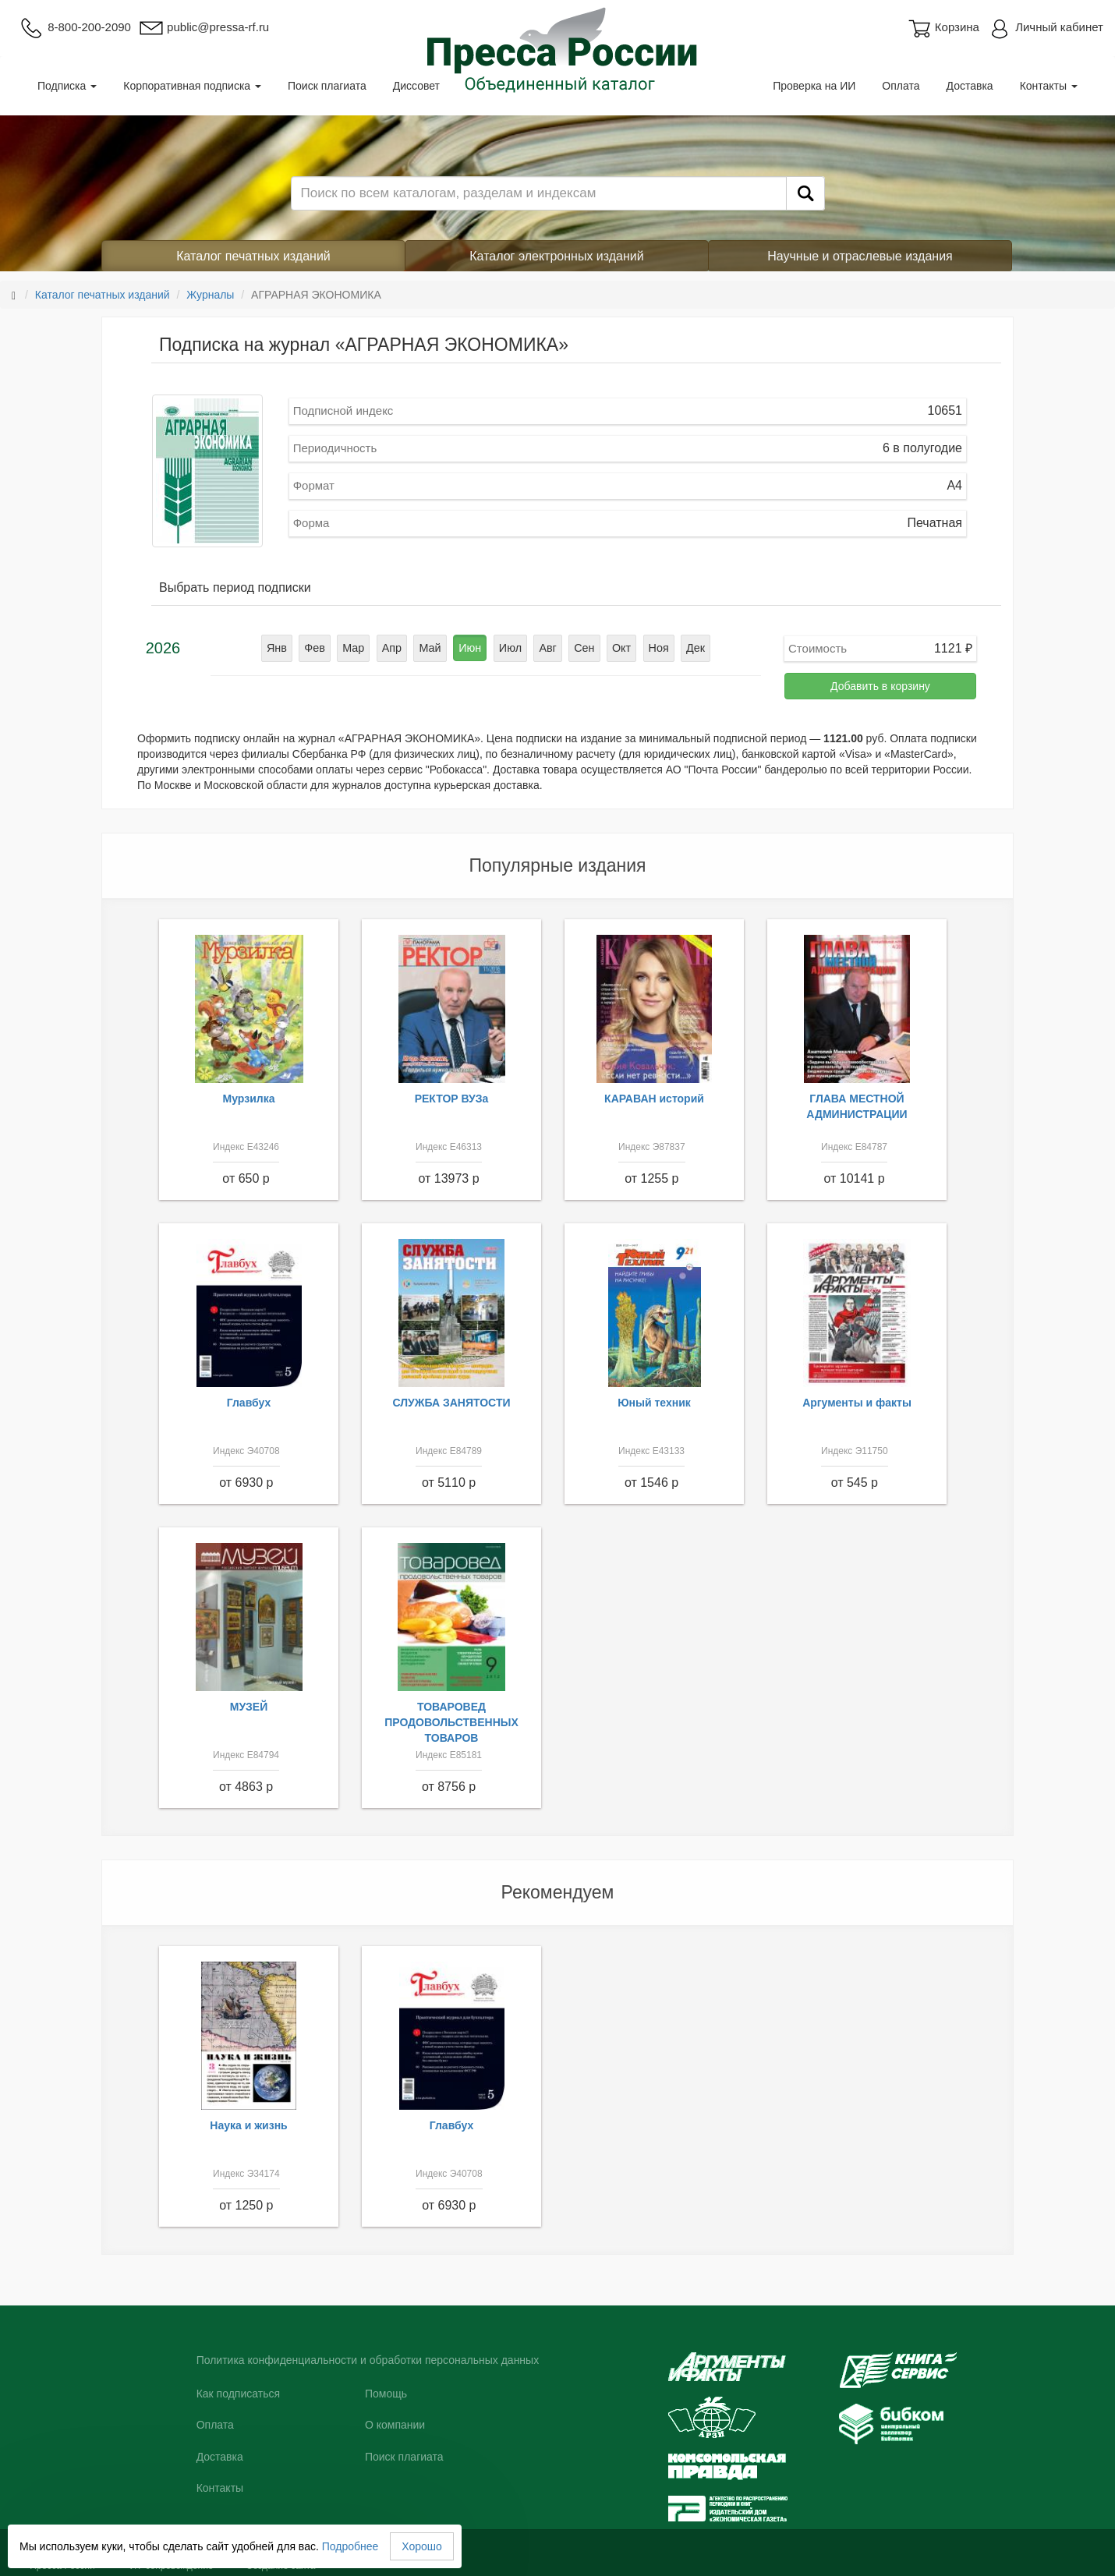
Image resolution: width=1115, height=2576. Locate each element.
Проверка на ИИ (814, 86)
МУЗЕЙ (249, 1706)
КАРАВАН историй (654, 1098)
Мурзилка (249, 1098)
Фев (319, 648)
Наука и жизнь (248, 2125)
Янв (282, 648)
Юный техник (654, 1402)
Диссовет (416, 86)
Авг (546, 648)
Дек (690, 648)
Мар (356, 648)
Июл (509, 648)
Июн (470, 648)
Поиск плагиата (327, 86)
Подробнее (350, 2546)
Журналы (210, 294)
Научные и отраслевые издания (860, 256)
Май (431, 648)
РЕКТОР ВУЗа (452, 1098)
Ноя (654, 648)
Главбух (249, 1402)
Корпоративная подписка (192, 86)
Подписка (67, 86)
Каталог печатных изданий (253, 256)
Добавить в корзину (880, 686)
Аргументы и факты (856, 1402)
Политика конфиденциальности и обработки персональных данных (368, 2360)
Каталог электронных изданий (556, 256)
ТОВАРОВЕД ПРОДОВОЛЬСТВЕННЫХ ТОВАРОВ (451, 1722)
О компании (395, 2425)
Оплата (900, 86)
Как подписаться (238, 2393)
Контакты (1049, 86)
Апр (394, 648)
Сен (582, 648)
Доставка (970, 86)
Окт (618, 648)
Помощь (386, 2393)
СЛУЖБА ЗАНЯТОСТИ (452, 1402)
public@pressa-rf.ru (204, 27)
